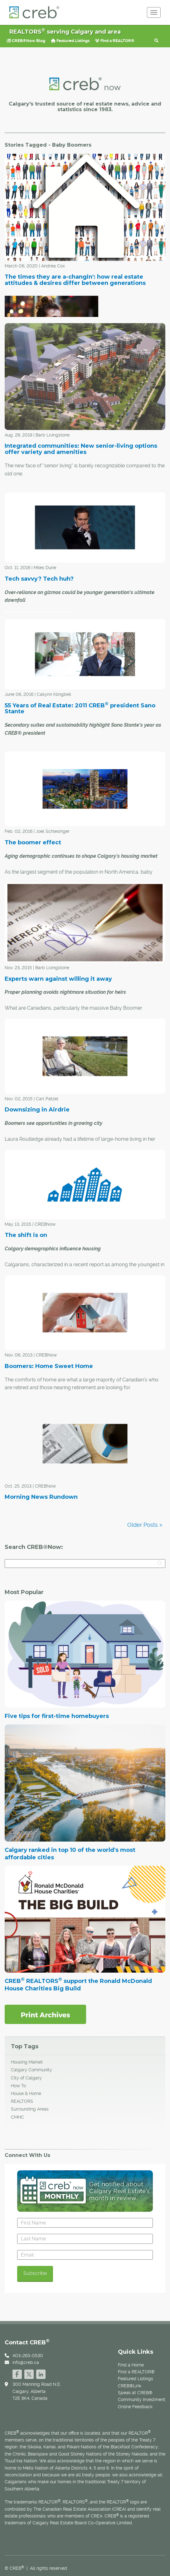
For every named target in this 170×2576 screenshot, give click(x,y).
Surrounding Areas (30, 2109)
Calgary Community (31, 2069)
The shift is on (26, 1235)
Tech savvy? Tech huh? (39, 578)
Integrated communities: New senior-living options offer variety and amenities (81, 448)
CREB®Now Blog (26, 40)
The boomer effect (33, 842)
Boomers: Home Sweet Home (49, 1366)
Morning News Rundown (41, 1496)
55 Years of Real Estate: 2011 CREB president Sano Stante (80, 708)
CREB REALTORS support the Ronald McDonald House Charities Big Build (78, 1985)
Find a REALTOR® (114, 40)
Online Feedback (135, 2406)
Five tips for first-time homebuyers (57, 1716)
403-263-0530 (27, 2355)
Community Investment (141, 2399)
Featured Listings (70, 40)
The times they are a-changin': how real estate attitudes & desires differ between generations (75, 279)
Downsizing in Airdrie (37, 1109)
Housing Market (27, 2061)
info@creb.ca (25, 2362)
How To (18, 2085)
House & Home (26, 2093)
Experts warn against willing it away (58, 978)
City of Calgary (26, 2077)
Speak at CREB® (135, 2392)
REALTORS (22, 2101)
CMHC (17, 2117)
